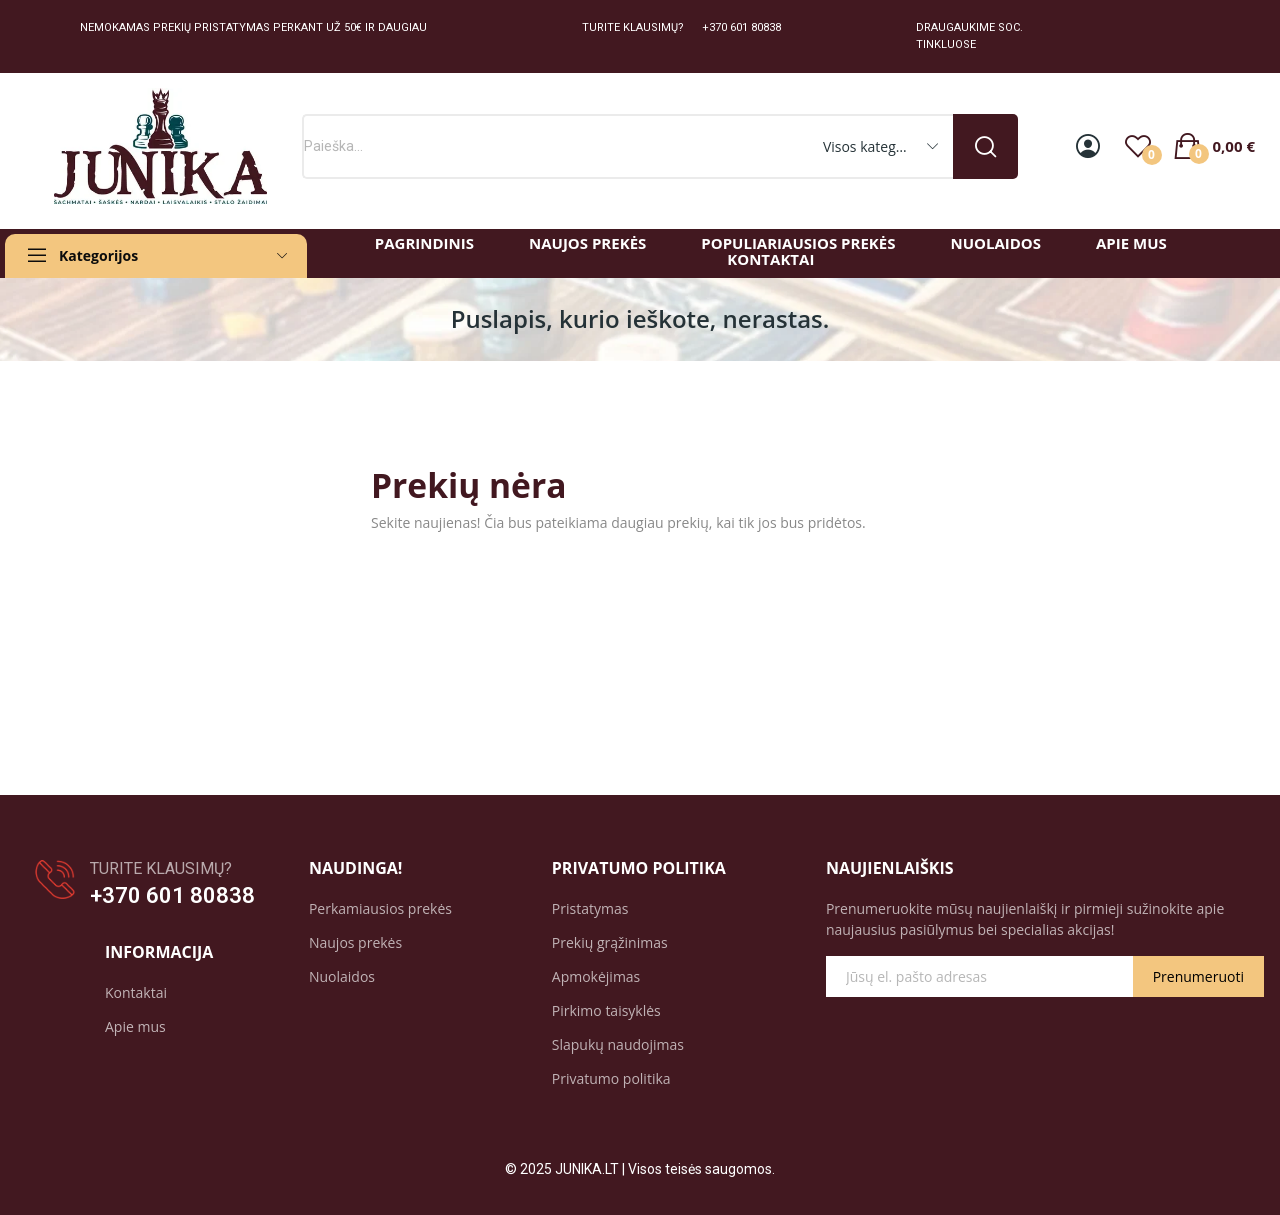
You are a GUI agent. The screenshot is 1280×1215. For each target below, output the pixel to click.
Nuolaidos (342, 976)
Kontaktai (136, 992)
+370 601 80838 (172, 895)
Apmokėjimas (596, 976)
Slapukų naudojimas (618, 1044)
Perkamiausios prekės (380, 908)
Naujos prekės (355, 942)
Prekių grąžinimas (610, 942)
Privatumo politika (611, 1078)
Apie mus (135, 1026)
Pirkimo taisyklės (606, 1010)
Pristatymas (590, 908)
